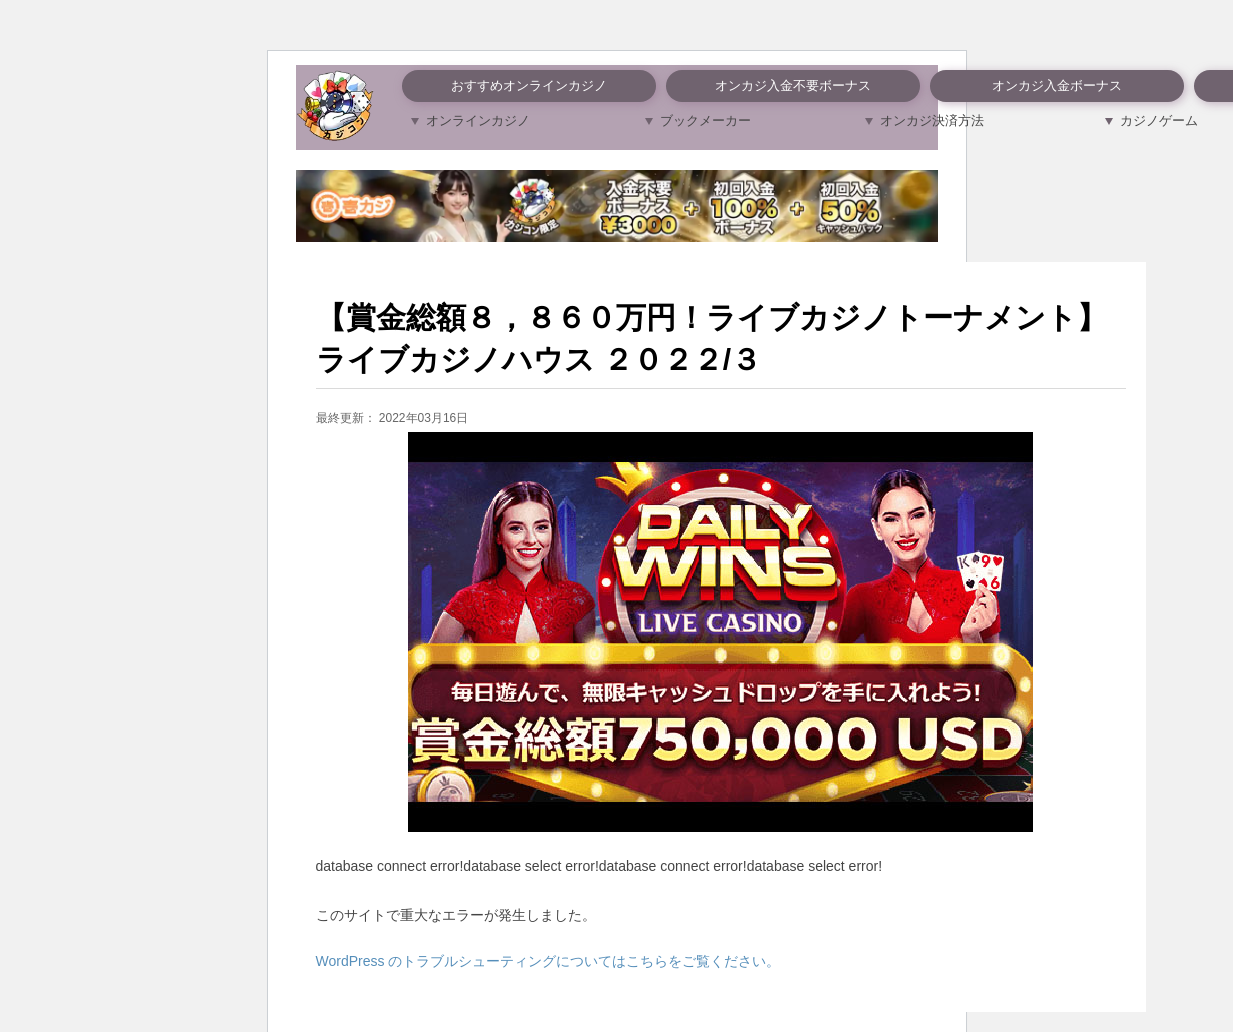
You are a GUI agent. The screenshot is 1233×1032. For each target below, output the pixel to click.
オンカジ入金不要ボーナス (793, 85)
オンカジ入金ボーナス (1057, 85)
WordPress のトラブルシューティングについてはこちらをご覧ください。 (548, 961)
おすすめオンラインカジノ (529, 85)
